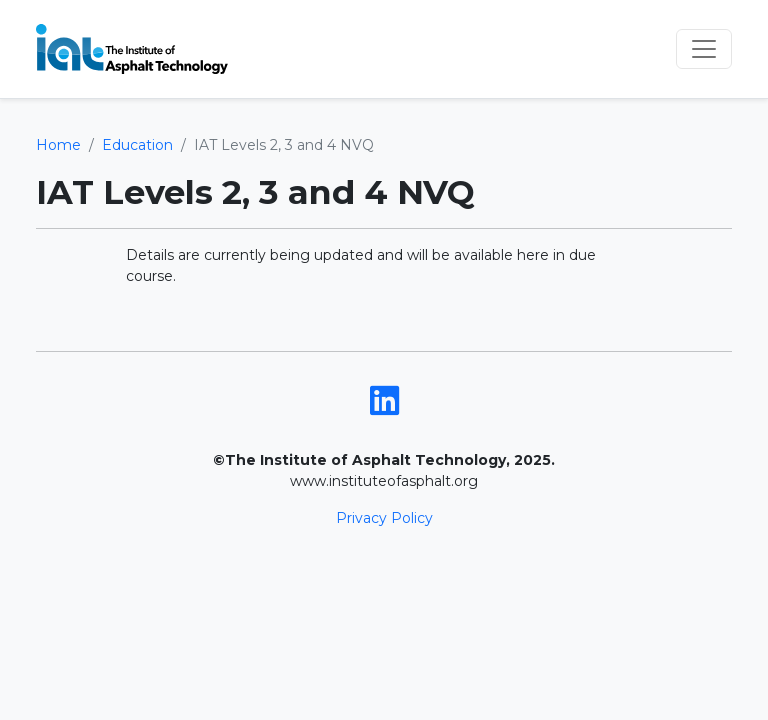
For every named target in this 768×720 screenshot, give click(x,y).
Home (58, 145)
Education (137, 145)
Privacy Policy (384, 518)
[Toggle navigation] (704, 49)
